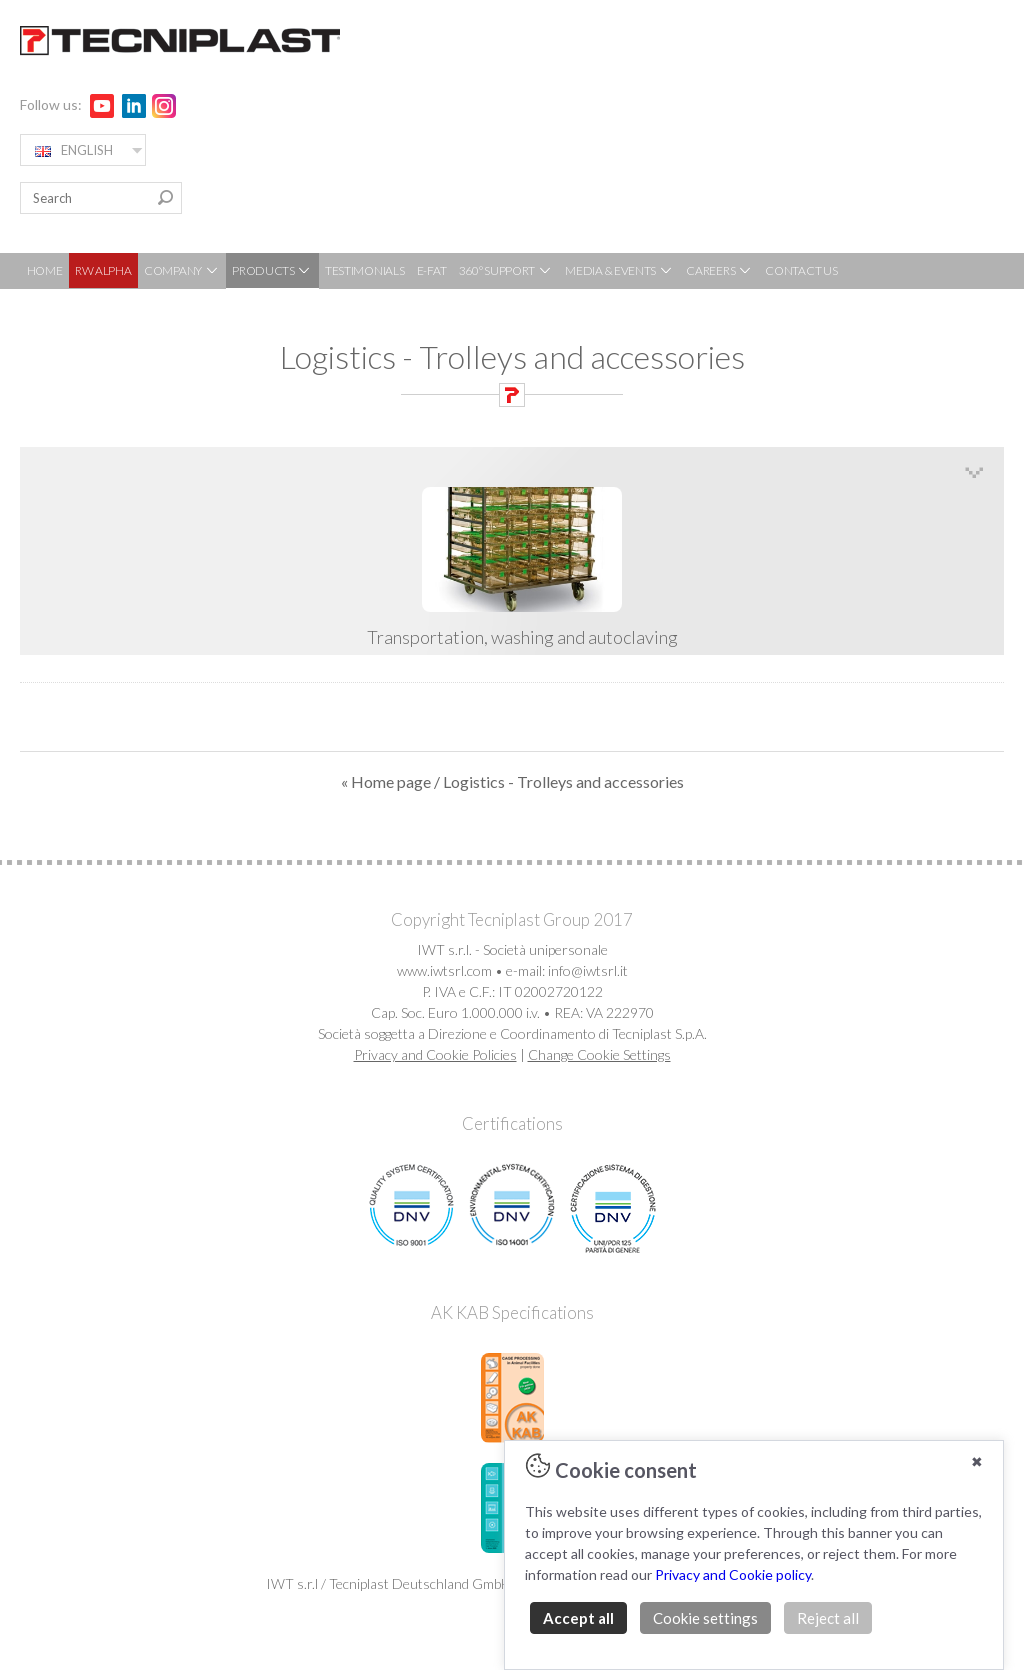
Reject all (828, 1618)
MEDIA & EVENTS (619, 270)
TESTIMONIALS (364, 270)
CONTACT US (801, 270)
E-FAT (432, 270)
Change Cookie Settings (599, 1054)
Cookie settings (705, 1618)
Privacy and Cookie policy (733, 1574)
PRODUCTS (272, 270)
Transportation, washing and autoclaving (521, 568)
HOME (45, 270)
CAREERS (719, 270)
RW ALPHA (103, 270)
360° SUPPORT (506, 270)
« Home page (386, 781)
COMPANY (182, 270)
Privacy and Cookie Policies (435, 1054)
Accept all (578, 1618)
